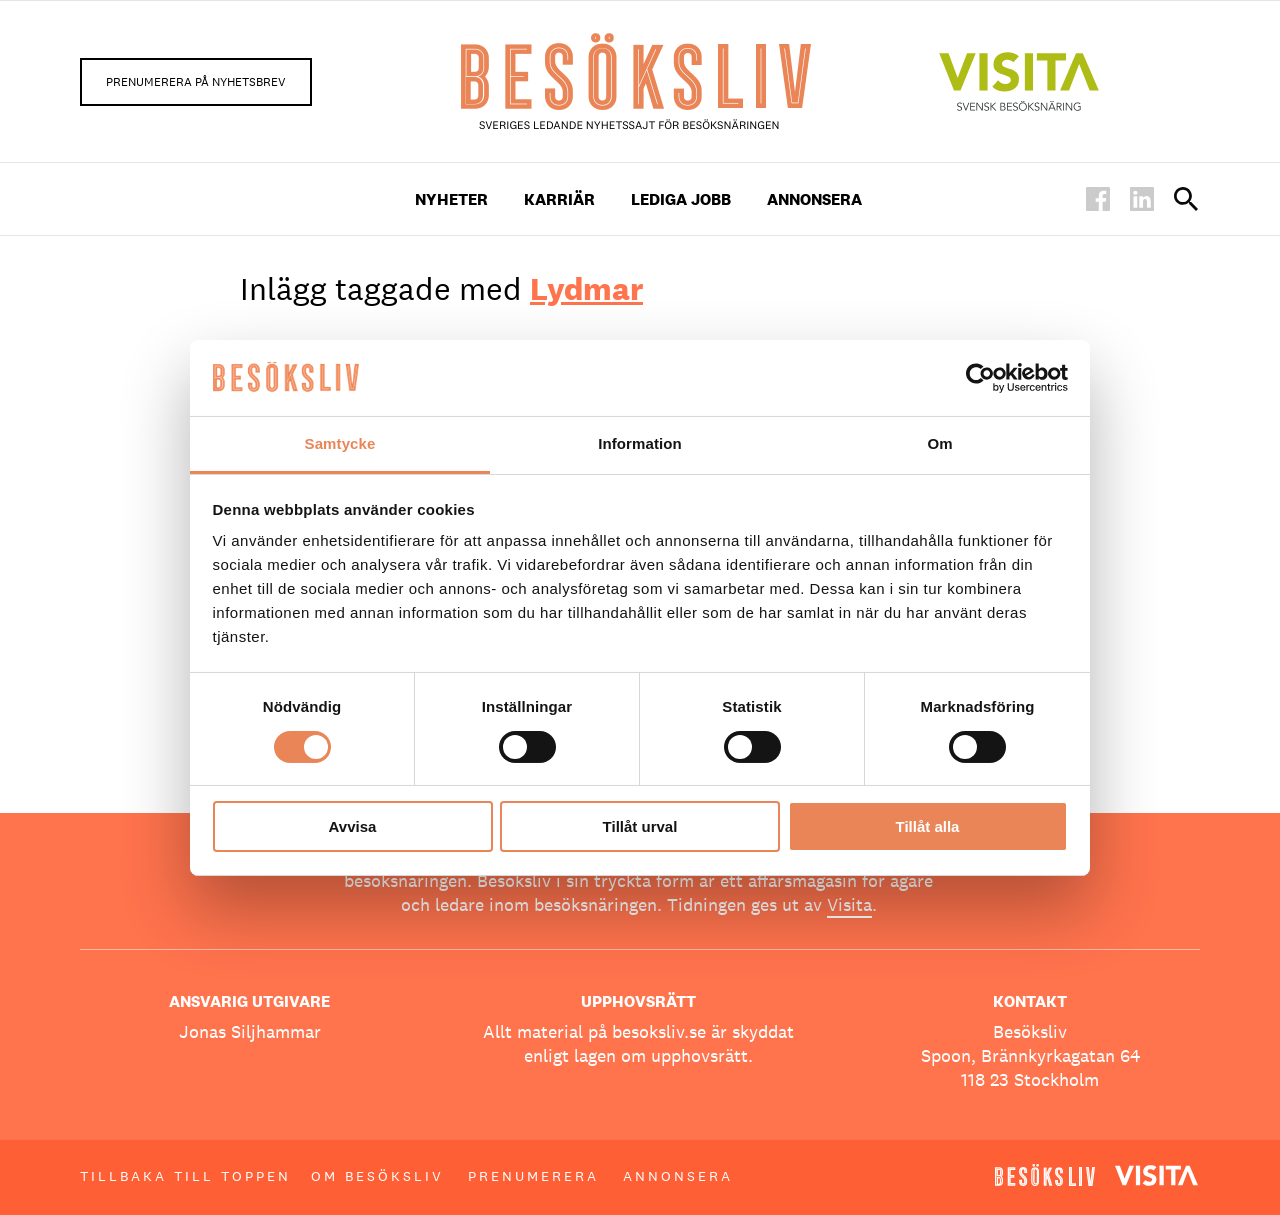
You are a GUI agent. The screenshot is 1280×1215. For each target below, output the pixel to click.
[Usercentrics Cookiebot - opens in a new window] (980, 378)
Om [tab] (939, 443)
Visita (849, 904)
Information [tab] (640, 443)
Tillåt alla (928, 826)
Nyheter (451, 199)
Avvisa (353, 826)
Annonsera (814, 199)
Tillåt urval (640, 826)
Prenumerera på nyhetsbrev (196, 82)
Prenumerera (533, 1176)
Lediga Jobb (681, 199)
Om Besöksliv (377, 1176)
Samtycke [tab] (340, 443)
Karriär (559, 199)
